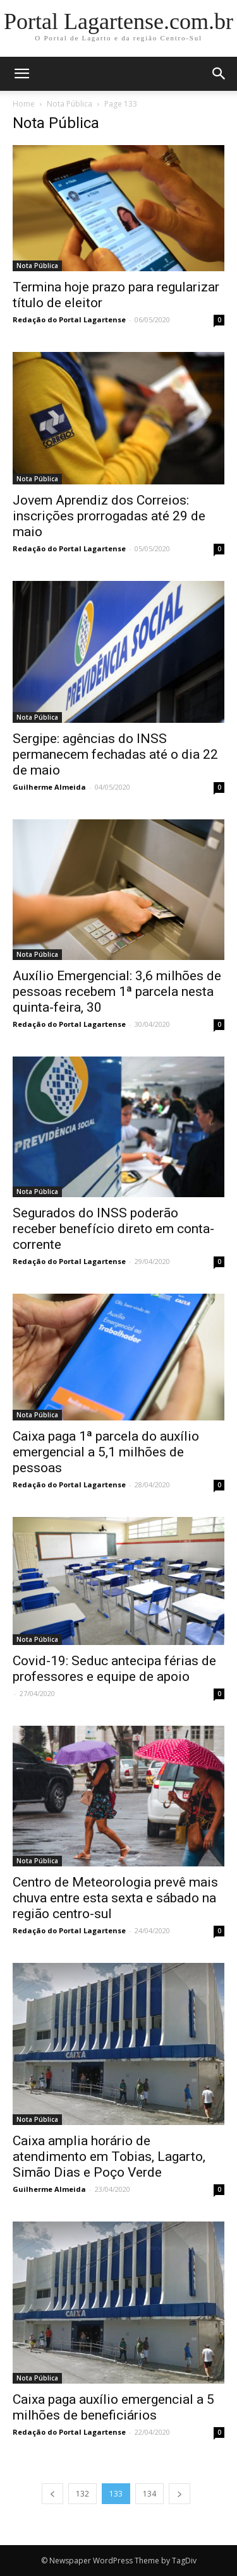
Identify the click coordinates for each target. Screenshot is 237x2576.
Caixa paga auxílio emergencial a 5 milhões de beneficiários (113, 2407)
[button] (219, 74)
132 (82, 2493)
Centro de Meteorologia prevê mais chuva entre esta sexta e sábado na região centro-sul (115, 1898)
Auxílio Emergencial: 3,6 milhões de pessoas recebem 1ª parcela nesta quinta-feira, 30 (117, 991)
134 (149, 2493)
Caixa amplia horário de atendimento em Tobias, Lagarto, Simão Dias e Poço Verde (109, 2156)
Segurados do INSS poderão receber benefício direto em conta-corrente (113, 1228)
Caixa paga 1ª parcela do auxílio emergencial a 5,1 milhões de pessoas (106, 1452)
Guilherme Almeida (49, 787)
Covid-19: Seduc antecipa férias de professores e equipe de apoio (114, 1668)
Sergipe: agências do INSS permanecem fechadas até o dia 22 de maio (115, 754)
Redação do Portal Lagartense (69, 319)
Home (24, 103)
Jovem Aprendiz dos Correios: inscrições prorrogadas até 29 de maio (109, 516)
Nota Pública (69, 103)
